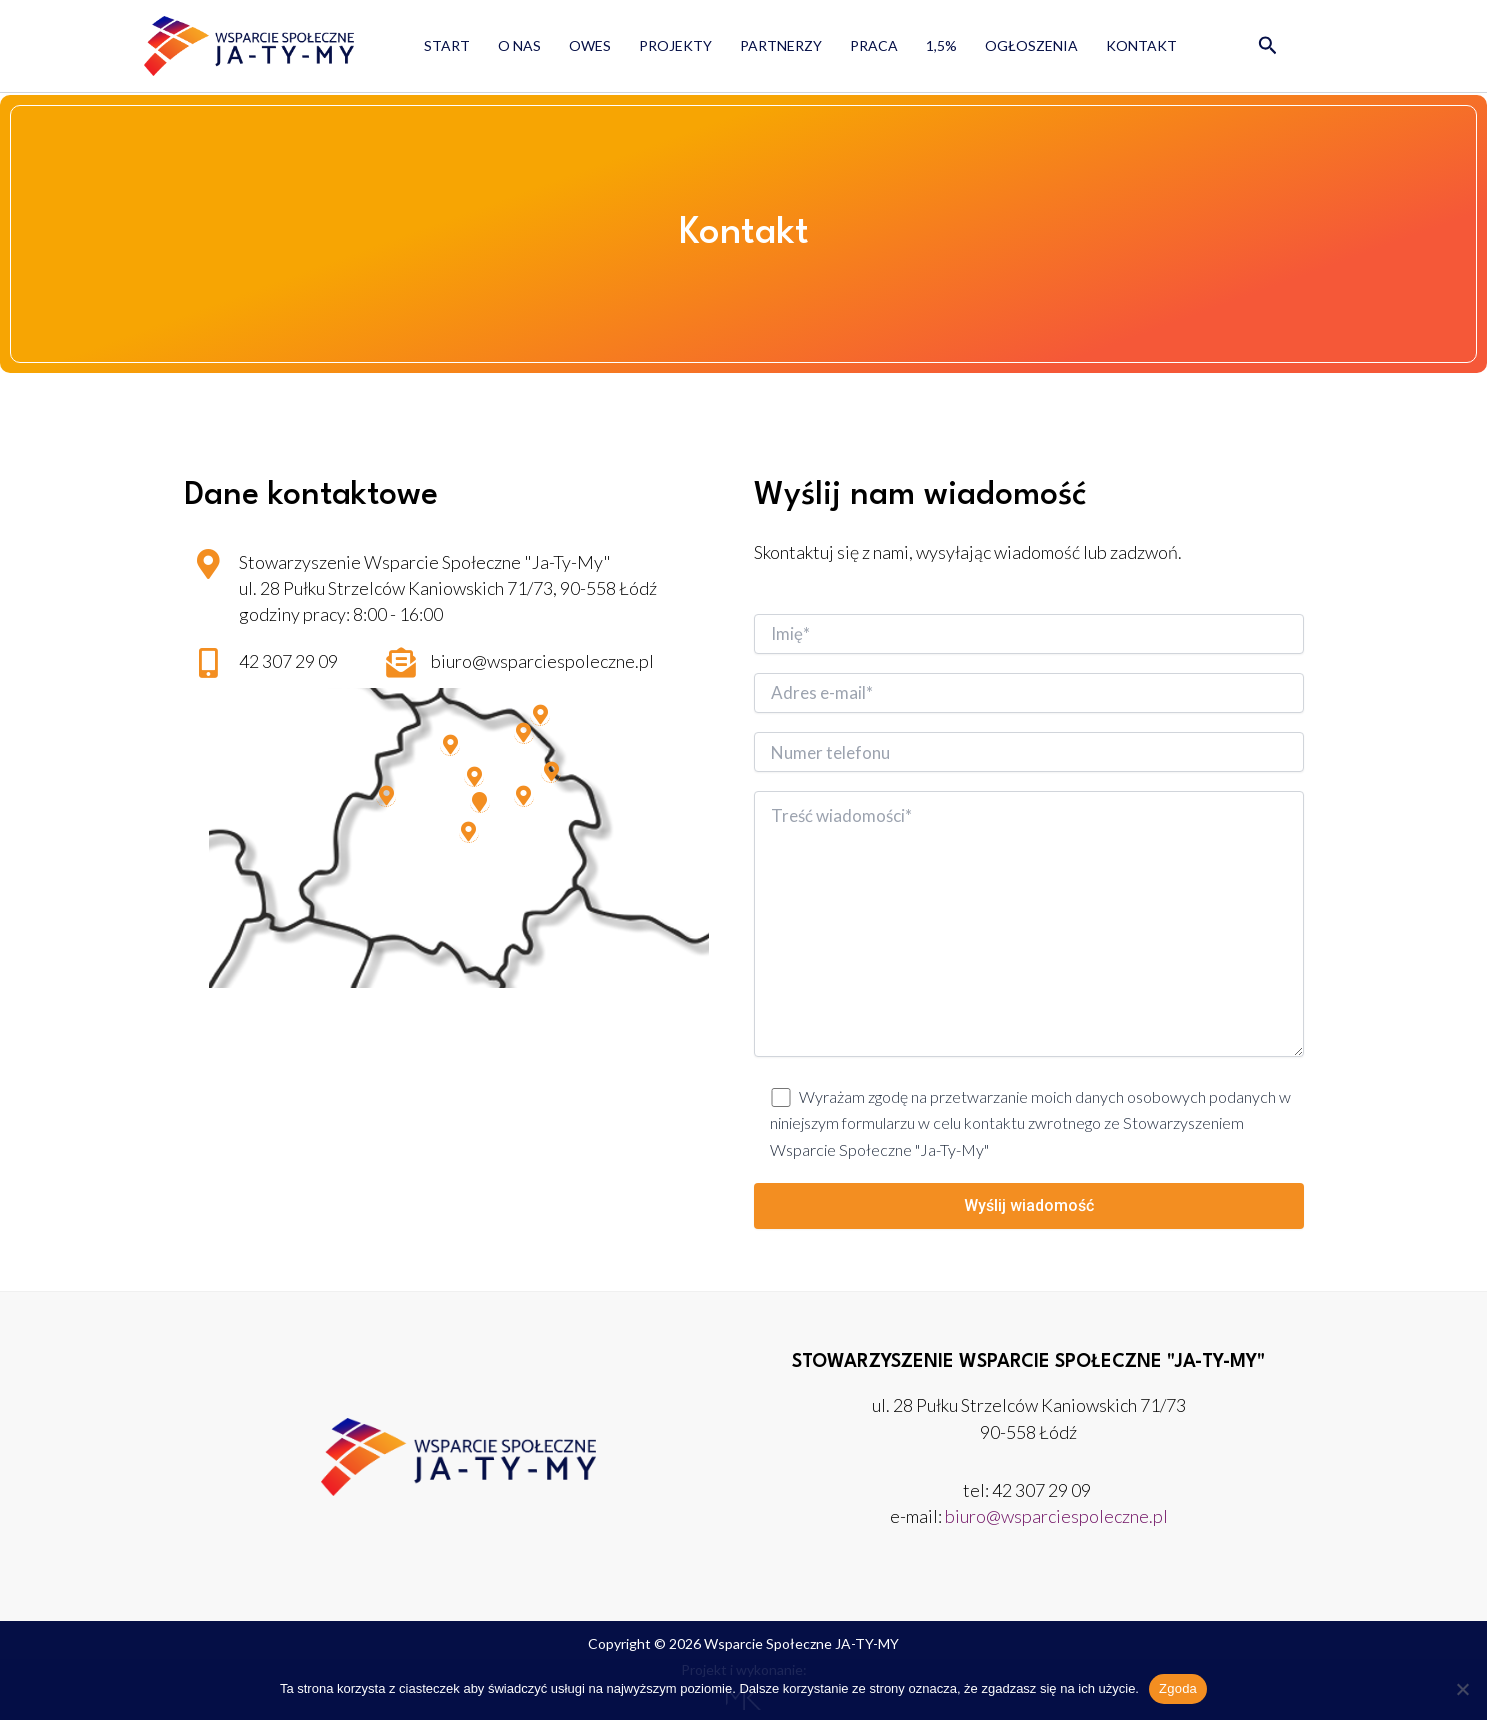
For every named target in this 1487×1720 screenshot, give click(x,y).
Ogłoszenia (1031, 45)
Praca (874, 45)
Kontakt (1141, 45)
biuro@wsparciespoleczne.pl (1056, 1516)
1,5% (941, 45)
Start (447, 45)
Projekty (675, 45)
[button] (1268, 46)
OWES (590, 45)
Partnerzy (781, 45)
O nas (519, 45)
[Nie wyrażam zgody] (1462, 1689)
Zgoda (1178, 1688)
